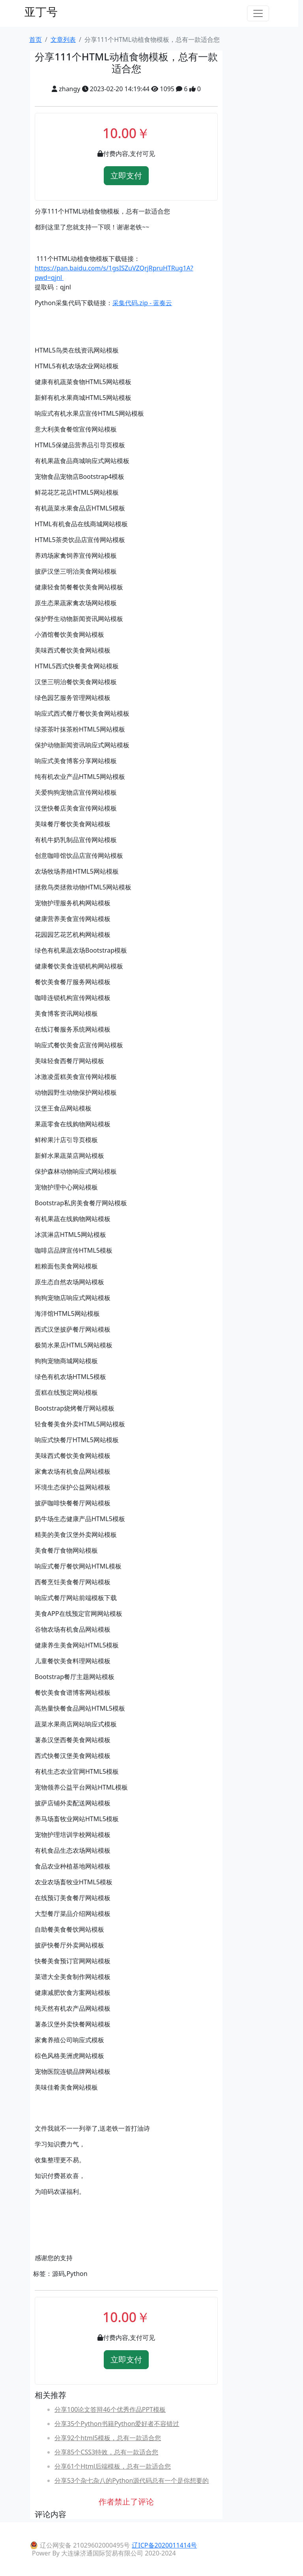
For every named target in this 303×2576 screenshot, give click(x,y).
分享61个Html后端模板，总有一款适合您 (112, 2466)
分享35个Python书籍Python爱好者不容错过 (116, 2423)
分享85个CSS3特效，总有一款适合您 (106, 2452)
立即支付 (126, 175)
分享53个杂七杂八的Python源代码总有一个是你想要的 (131, 2480)
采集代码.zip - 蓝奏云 (142, 302)
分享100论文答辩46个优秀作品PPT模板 (110, 2409)
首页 (35, 39)
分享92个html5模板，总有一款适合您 (107, 2437)
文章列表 (63, 39)
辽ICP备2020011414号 (164, 2545)
